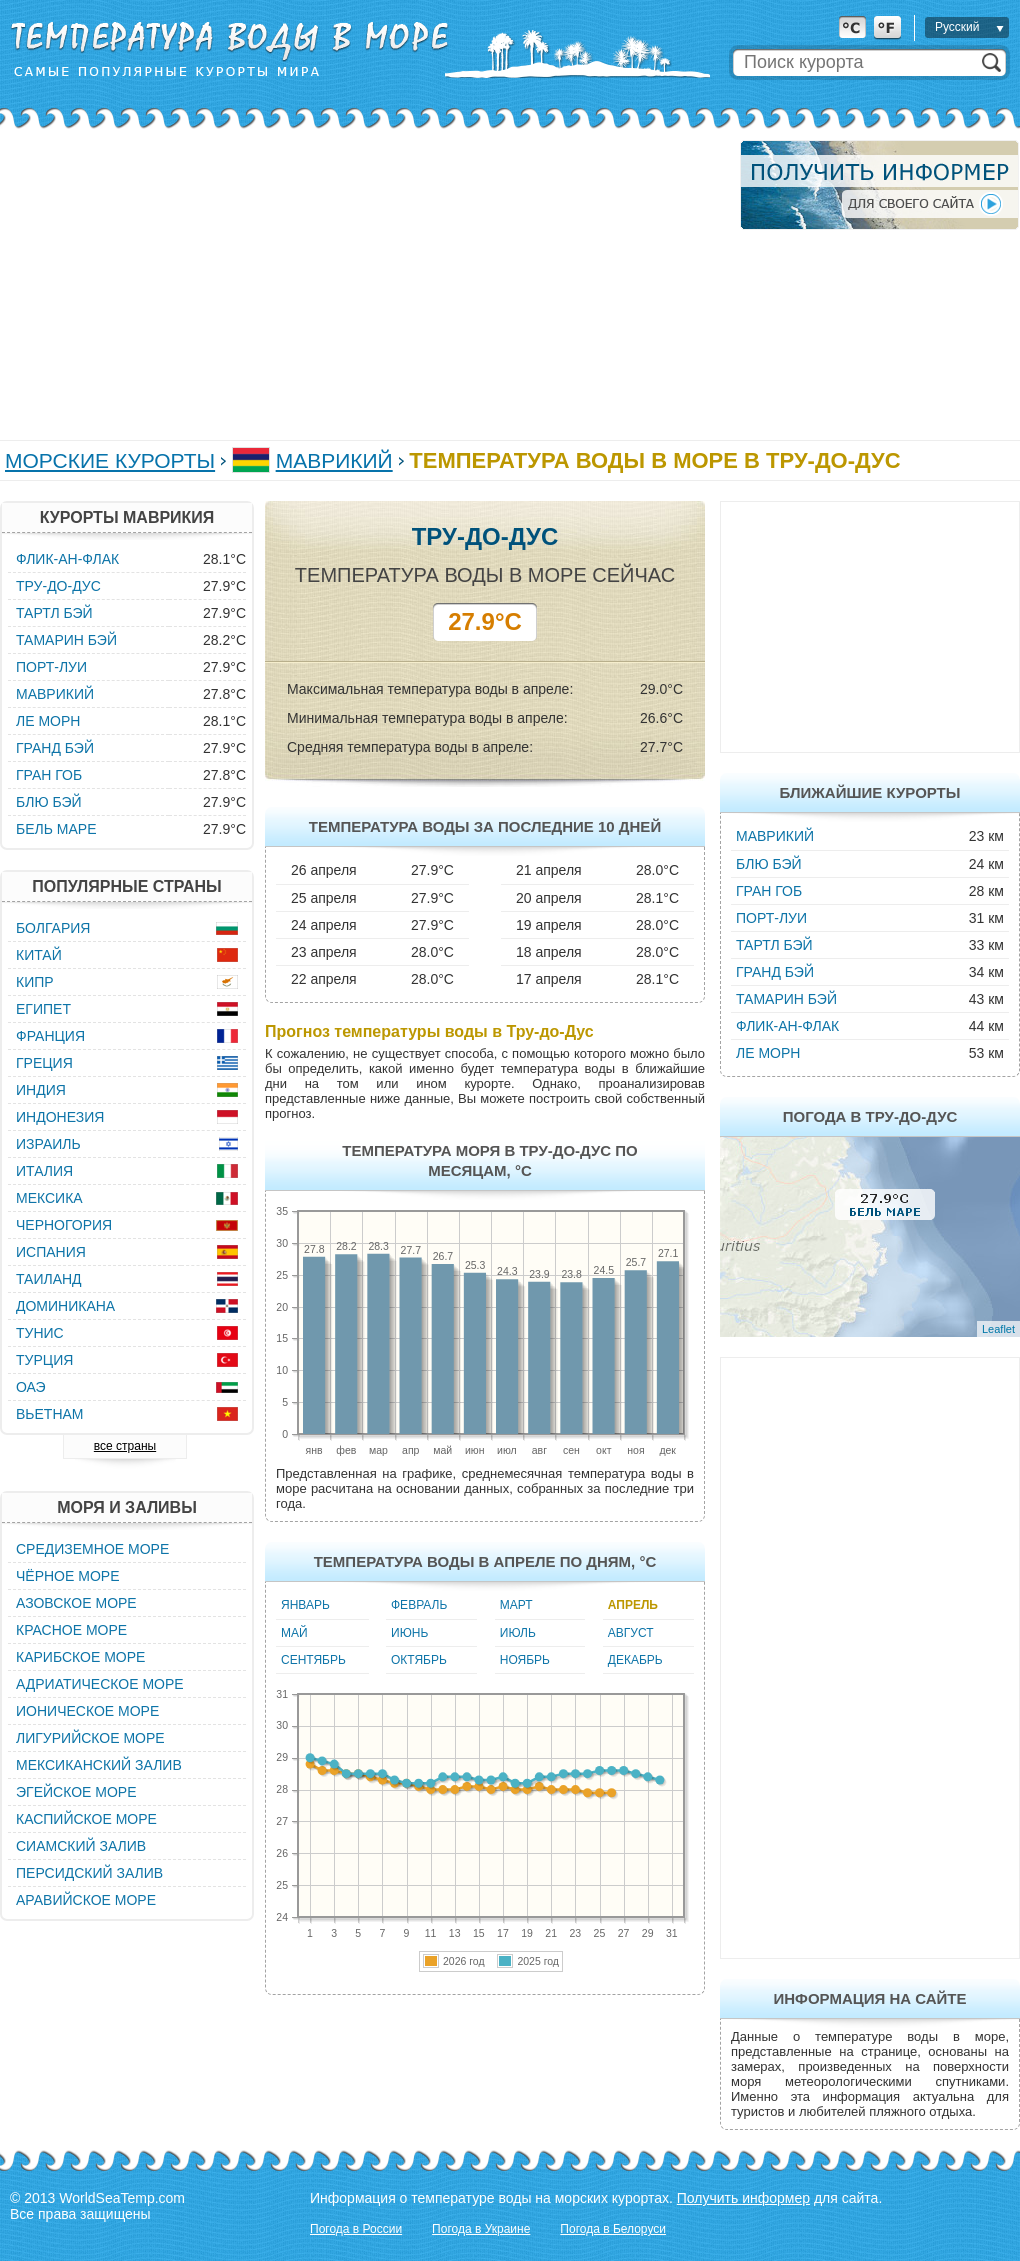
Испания (51, 1252)
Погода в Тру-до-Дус (870, 1116)
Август (631, 1633)
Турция (44, 1360)
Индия (41, 1090)
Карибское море (80, 1657)
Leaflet (998, 1329)
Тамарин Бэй (786, 999)
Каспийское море (86, 1819)
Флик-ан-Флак (787, 1026)
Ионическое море (87, 1711)
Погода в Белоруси (613, 2229)
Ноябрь (525, 1660)
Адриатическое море (100, 1684)
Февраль (419, 1605)
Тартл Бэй (774, 945)
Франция (50, 1036)
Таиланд (49, 1279)
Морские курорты (110, 460)
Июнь (409, 1633)
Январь (305, 1605)
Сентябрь (313, 1660)
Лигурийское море (90, 1738)
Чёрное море (67, 1576)
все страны (125, 1446)
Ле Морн (768, 1053)
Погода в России (356, 2229)
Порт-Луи (771, 918)
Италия (44, 1171)
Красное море (71, 1630)
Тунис (40, 1333)
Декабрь (635, 1660)
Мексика (49, 1198)
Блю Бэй (769, 864)
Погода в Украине (481, 2229)
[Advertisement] (276, 280)
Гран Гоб (769, 891)
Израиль (48, 1144)
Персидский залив (89, 1873)
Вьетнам (50, 1414)
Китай (39, 955)
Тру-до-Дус (58, 586)
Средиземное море (92, 1549)
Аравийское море (86, 1900)
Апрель (633, 1605)
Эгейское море (76, 1792)
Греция (44, 1063)
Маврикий (334, 460)
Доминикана (65, 1306)
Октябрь (419, 1660)
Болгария (53, 928)
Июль (518, 1633)
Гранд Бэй (775, 972)
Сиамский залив (81, 1846)
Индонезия (60, 1117)
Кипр (35, 982)
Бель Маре (56, 829)
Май (294, 1633)
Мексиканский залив (99, 1765)
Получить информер (743, 2198)
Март (516, 1605)
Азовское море (76, 1603)
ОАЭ (31, 1387)
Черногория (64, 1225)
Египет (43, 1009)
